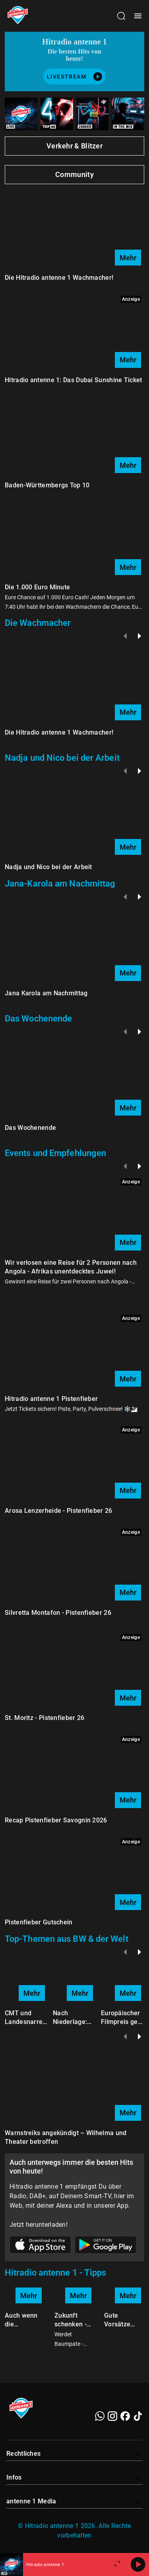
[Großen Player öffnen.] (117, 2564)
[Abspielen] (138, 2564)
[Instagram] (112, 2416)
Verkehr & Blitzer (74, 146)
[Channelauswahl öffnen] (121, 16)
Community (74, 174)
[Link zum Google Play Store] (106, 2246)
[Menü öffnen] (138, 16)
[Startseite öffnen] (18, 16)
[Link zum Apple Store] (41, 2246)
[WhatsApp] (99, 2416)
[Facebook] (125, 2416)
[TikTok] (138, 2416)
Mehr (128, 258)
